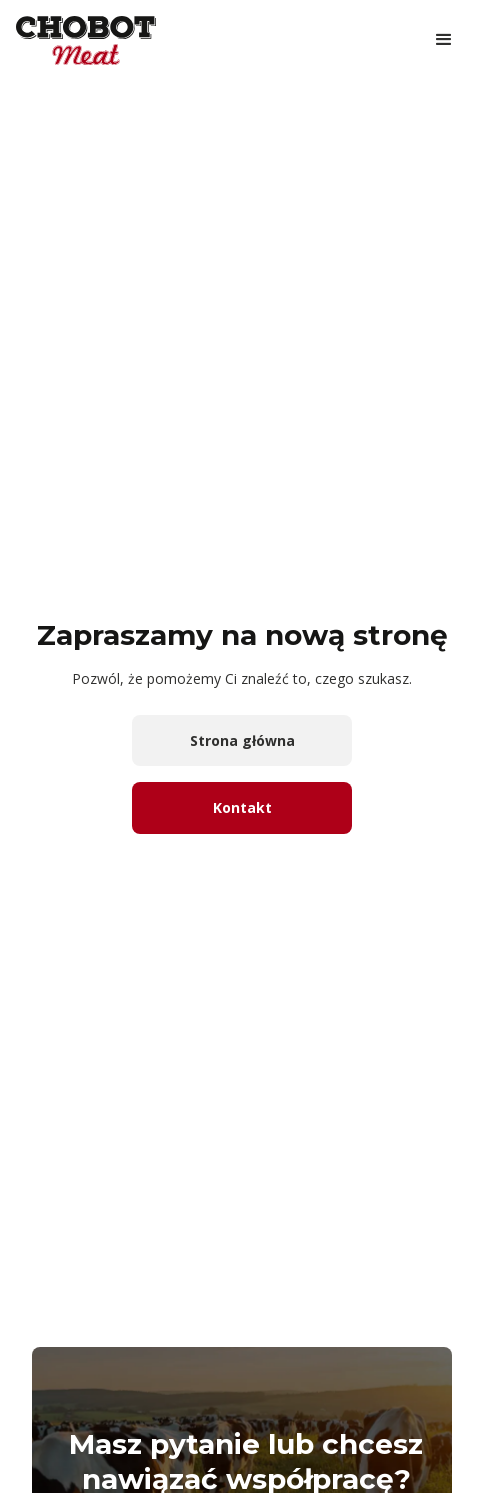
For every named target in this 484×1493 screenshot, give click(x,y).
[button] (444, 40)
